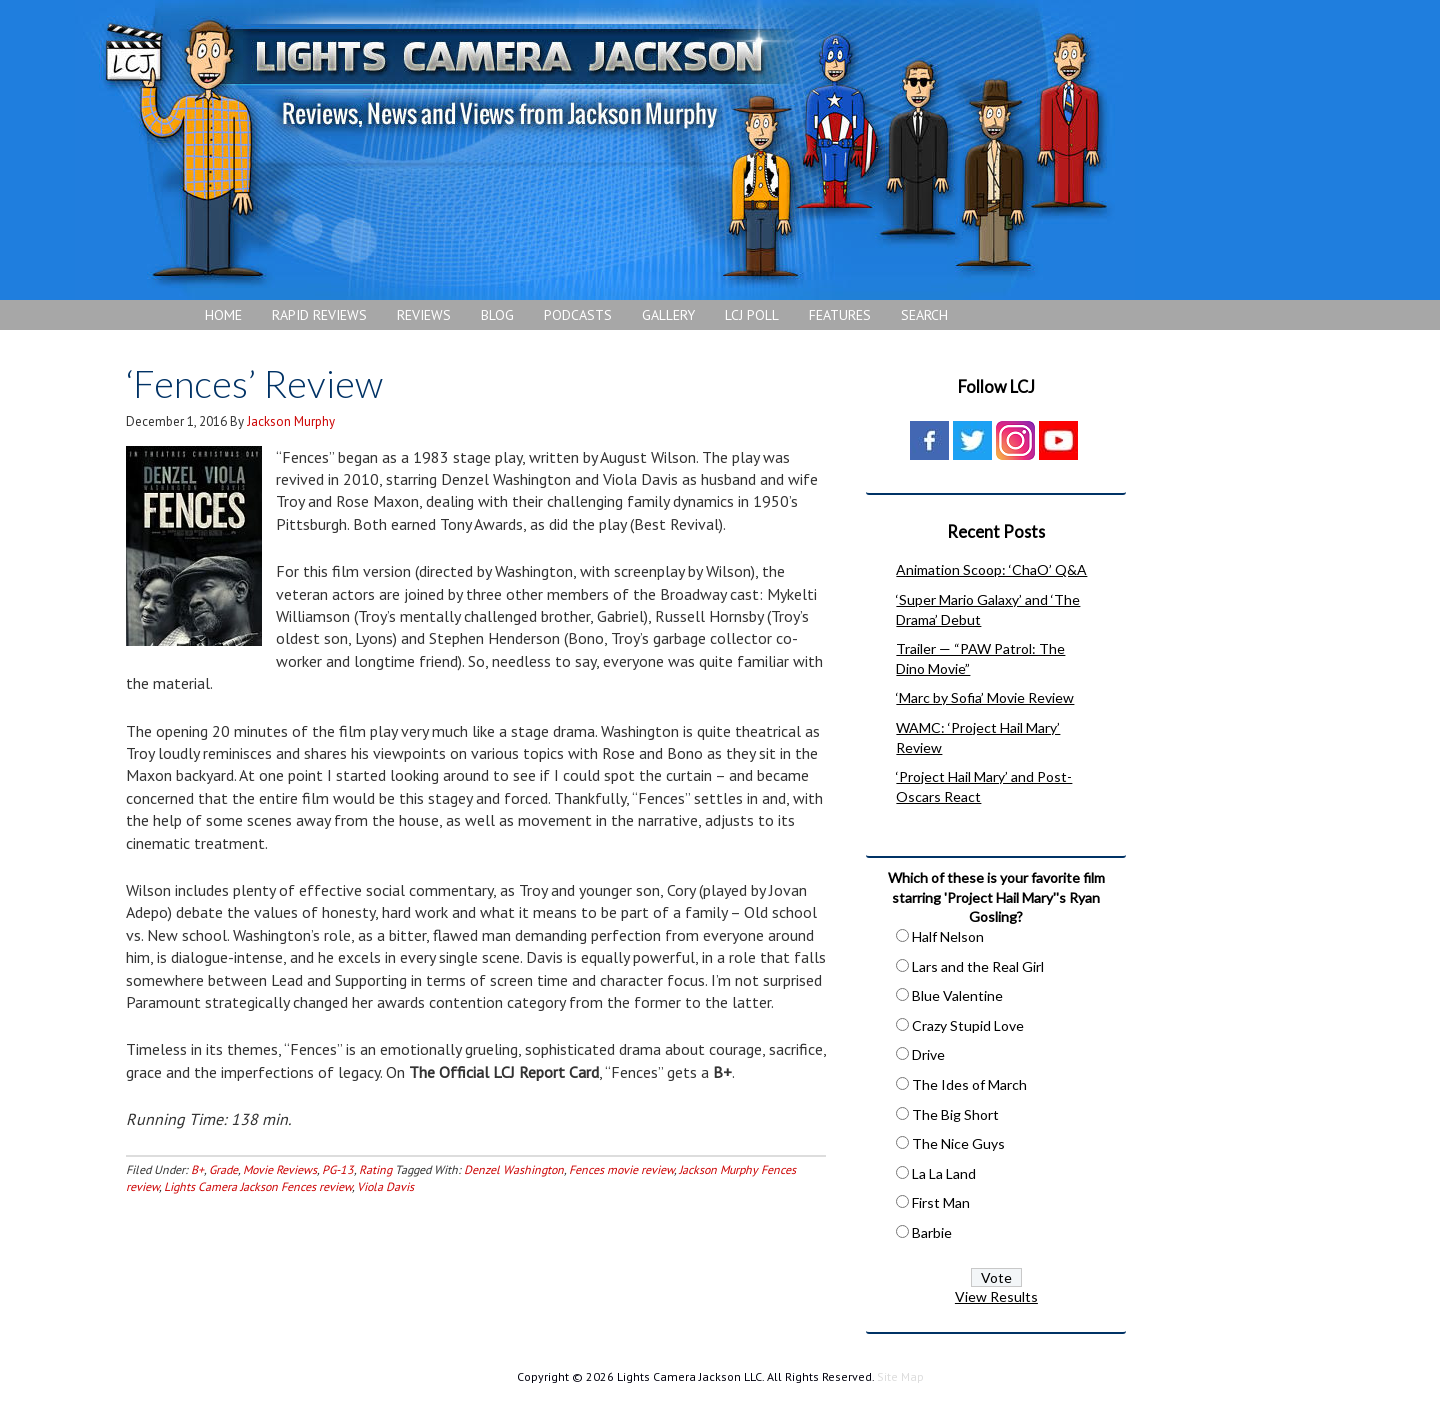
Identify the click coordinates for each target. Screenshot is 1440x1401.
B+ (197, 1169)
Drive (928, 1054)
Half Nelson (948, 936)
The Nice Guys (958, 1143)
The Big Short (955, 1114)
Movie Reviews (280, 1169)
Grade (223, 1169)
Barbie (932, 1232)
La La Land (944, 1173)
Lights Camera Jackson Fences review (258, 1186)
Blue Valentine (957, 995)
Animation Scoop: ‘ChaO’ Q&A (991, 569)
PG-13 (338, 1169)
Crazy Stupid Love (968, 1025)
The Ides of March (969, 1084)
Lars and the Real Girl (978, 966)
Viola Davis (385, 1186)
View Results (996, 1296)
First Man (941, 1202)
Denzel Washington (514, 1169)
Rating (375, 1169)
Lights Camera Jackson (605, 150)
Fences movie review (621, 1169)
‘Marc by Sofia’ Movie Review (985, 697)
